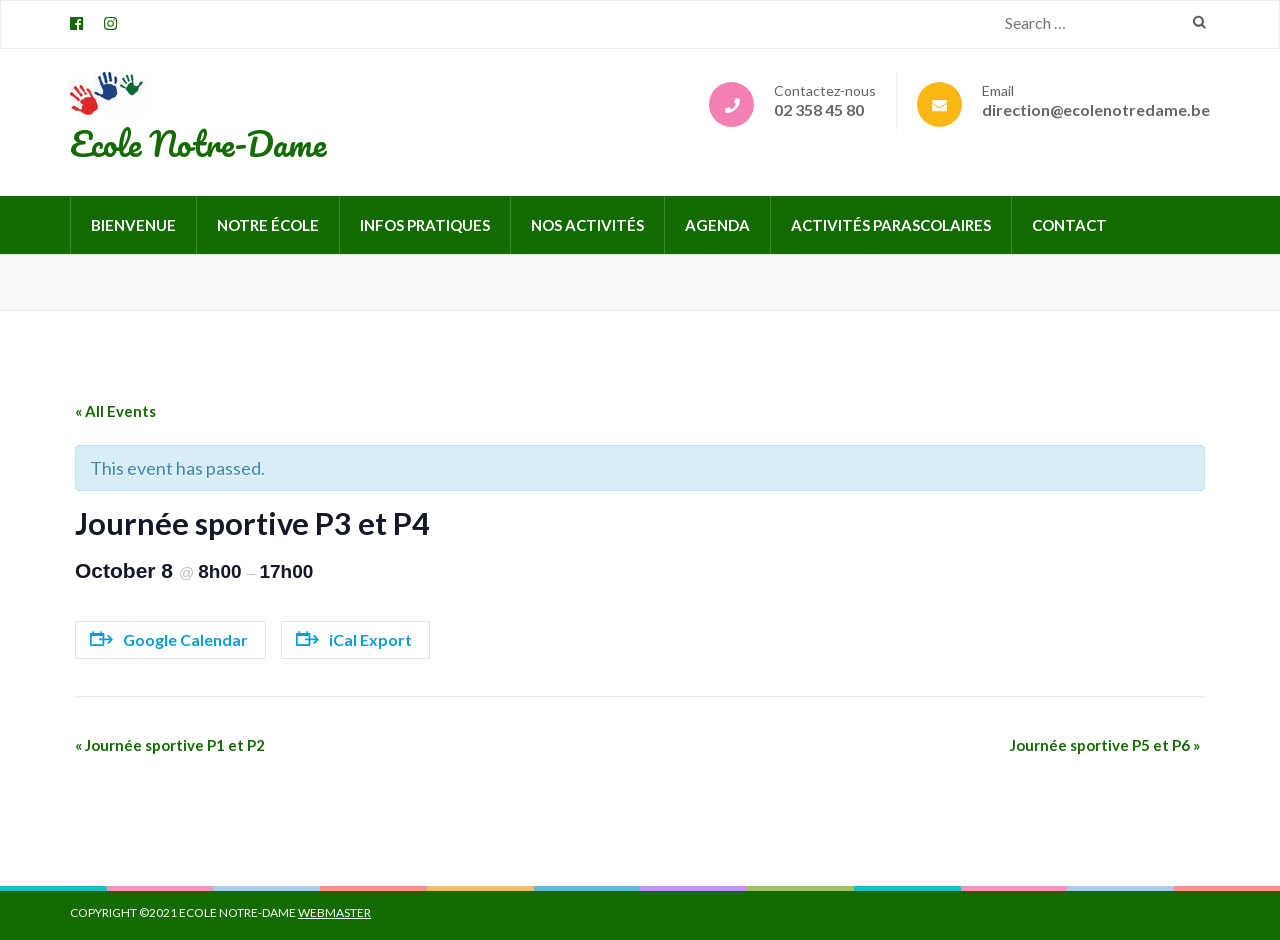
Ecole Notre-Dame (198, 143)
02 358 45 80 (819, 109)
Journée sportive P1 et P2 (170, 745)
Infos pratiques (425, 225)
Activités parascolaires (891, 225)
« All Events (115, 411)
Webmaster (334, 912)
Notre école (268, 225)
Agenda (717, 225)
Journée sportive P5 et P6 (1105, 745)
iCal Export (354, 639)
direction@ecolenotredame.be (1096, 109)
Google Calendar (169, 639)
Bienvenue (133, 225)
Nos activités (587, 225)
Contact (1069, 225)
